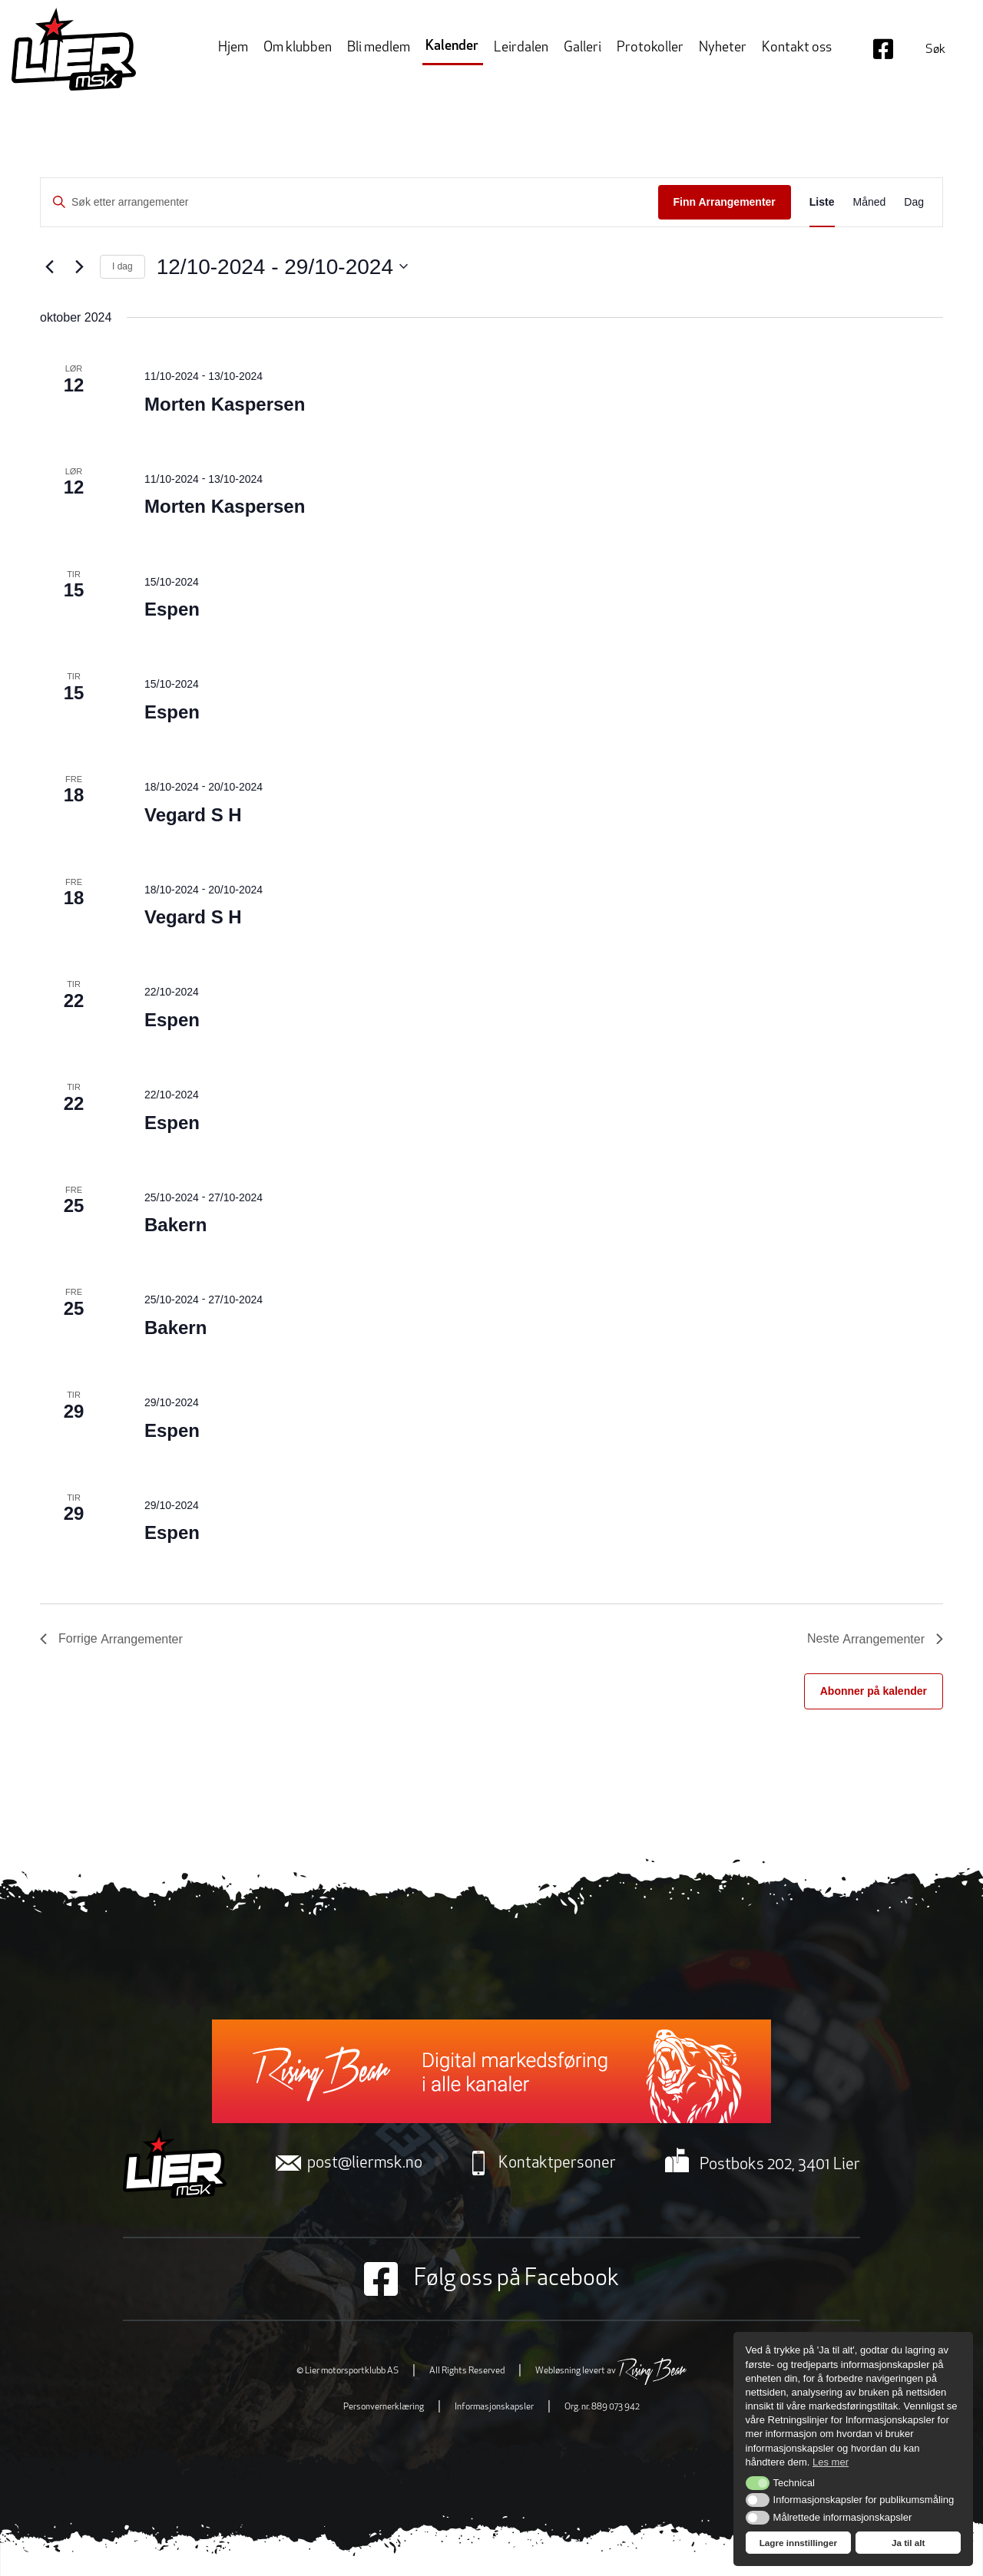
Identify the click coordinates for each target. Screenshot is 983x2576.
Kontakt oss (797, 48)
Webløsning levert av (611, 2371)
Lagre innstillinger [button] (798, 2543)
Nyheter (722, 48)
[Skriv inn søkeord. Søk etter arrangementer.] (349, 202)
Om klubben (297, 48)
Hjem (233, 48)
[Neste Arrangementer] (79, 266)
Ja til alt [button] (908, 2543)
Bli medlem (378, 48)
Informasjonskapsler (494, 2407)
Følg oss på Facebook (491, 2279)
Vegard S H (193, 814)
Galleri (582, 48)
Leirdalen (521, 48)
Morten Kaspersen (224, 404)
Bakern (175, 1224)
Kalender (451, 46)
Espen (172, 609)
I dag (122, 266)
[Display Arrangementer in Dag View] (914, 202)
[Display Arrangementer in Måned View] (869, 202)
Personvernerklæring (383, 2407)
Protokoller (650, 48)
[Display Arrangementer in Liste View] (822, 202)
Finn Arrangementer (725, 202)
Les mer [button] (831, 2462)
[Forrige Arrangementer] (49, 266)
